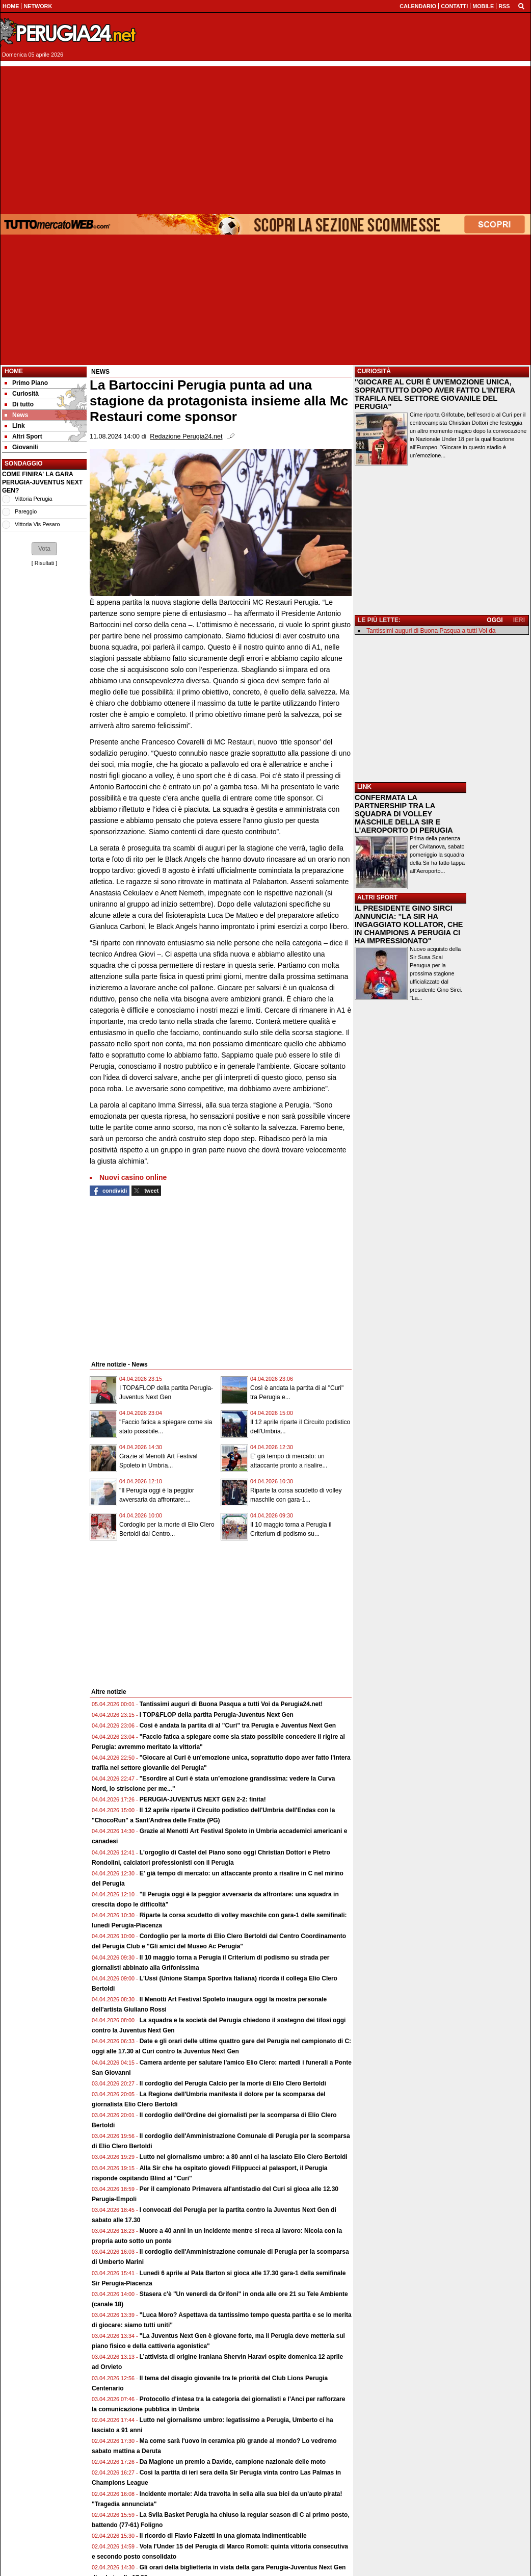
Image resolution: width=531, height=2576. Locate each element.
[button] (44, 548)
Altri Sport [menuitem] (23, 436)
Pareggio (26, 511)
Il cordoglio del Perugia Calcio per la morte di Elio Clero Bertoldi (233, 2083)
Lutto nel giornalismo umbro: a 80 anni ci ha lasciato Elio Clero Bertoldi (244, 2156)
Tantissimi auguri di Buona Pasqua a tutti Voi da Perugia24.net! (231, 1704)
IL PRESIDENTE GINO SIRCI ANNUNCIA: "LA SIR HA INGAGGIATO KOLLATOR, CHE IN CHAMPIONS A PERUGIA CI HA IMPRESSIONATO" (409, 924)
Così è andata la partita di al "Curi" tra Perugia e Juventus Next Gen (238, 1725)
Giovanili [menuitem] (21, 447)
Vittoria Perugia (33, 499)
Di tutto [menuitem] (19, 404)
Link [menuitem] (15, 425)
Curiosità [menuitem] (22, 393)
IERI (519, 620)
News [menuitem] (16, 415)
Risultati (44, 563)
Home (14, 371)
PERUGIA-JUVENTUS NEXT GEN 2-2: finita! (203, 1799)
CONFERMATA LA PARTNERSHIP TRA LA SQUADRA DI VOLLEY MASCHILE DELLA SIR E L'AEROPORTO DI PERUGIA (404, 813)
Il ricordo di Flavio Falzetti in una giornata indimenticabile (223, 2535)
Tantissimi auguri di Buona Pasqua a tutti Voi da (431, 630)
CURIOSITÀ (374, 371)
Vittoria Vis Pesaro (37, 524)
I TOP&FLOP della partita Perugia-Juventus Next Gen (217, 1714)
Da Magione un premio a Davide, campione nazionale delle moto (233, 2461)
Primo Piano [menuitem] (26, 383)
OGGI (494, 620)
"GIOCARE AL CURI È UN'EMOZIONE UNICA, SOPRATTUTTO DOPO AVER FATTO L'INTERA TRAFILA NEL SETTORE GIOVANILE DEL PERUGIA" (435, 394)
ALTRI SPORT (377, 897)
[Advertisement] (265, 137)
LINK (364, 786)
